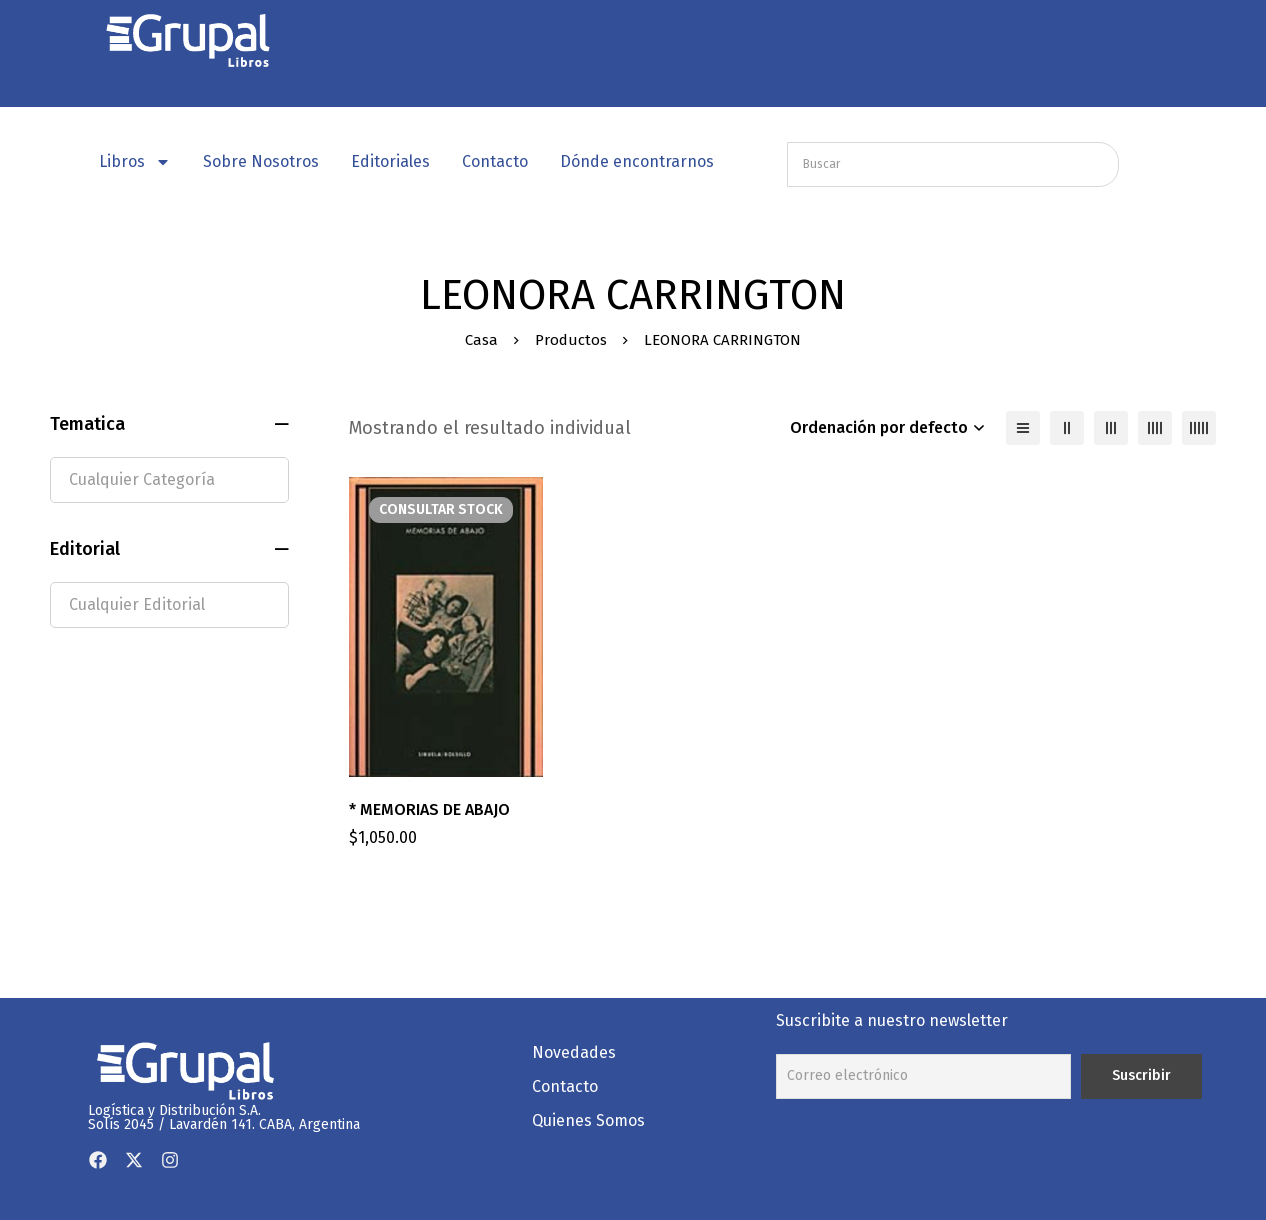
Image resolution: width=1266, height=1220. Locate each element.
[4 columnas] (1155, 428)
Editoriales (390, 161)
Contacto (495, 161)
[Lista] (1023, 428)
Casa (481, 340)
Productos (571, 340)
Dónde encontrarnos (637, 161)
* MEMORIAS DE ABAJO (429, 809)
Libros (135, 162)
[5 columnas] (1199, 428)
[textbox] (169, 480)
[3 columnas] (1111, 428)
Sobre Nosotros (261, 161)
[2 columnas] (1067, 428)
